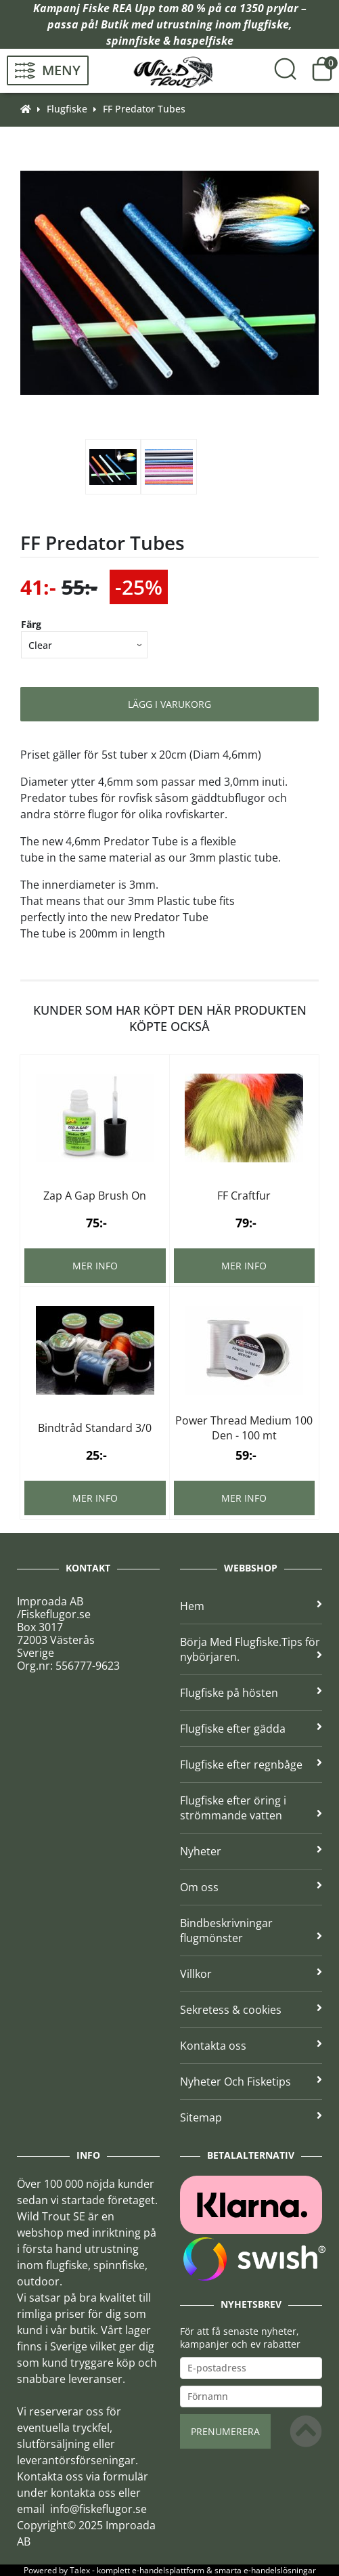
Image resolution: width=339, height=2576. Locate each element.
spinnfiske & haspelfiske (169, 40)
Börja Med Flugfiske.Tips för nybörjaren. (251, 1649)
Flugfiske (67, 108)
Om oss (251, 1887)
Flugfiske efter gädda (251, 1728)
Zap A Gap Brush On (94, 1195)
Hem (251, 1606)
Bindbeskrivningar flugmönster (251, 1930)
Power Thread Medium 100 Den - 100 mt (244, 1428)
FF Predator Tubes (144, 108)
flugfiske (266, 24)
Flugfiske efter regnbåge (251, 1764)
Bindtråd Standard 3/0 (95, 1427)
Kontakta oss (251, 2045)
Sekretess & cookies (251, 2009)
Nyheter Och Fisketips (251, 2081)
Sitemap (251, 2117)
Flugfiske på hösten (251, 1692)
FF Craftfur (244, 1195)
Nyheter (251, 1851)
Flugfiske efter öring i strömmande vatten (251, 1808)
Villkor (251, 1973)
